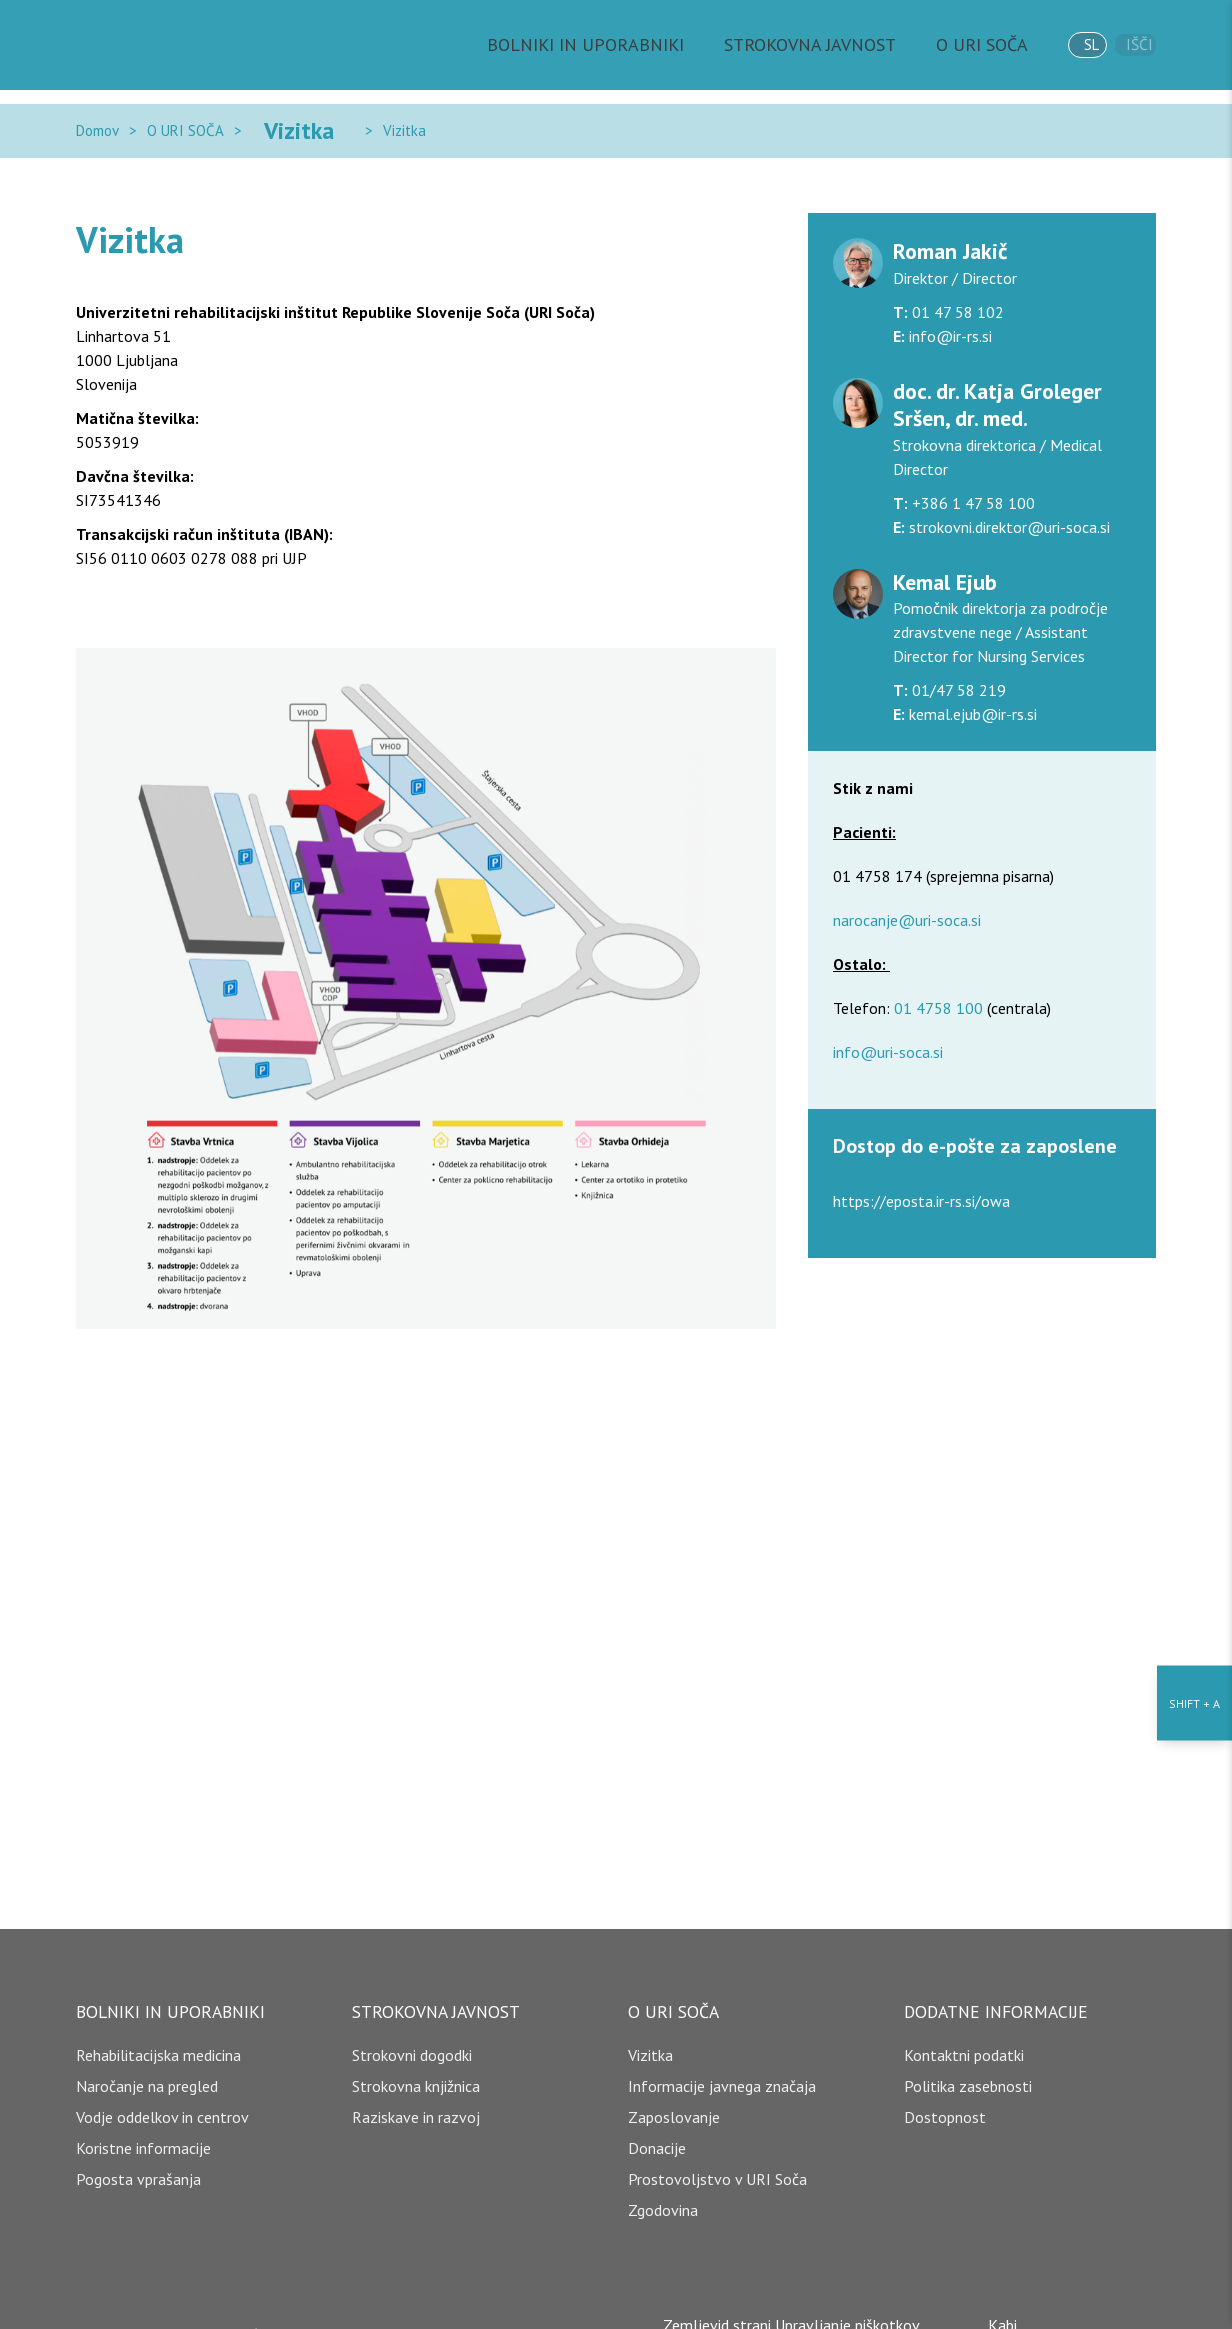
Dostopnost (945, 2093)
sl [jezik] (1069, 44)
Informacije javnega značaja (722, 2062)
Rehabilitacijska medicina (158, 2031)
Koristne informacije (143, 2124)
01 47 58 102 (956, 288)
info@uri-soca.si (888, 1028)
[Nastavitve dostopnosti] (1194, 1164)
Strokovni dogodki (412, 2031)
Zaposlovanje (674, 2093)
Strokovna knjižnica (416, 2062)
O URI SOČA (967, 45)
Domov (97, 118)
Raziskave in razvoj (416, 2093)
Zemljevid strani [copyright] (708, 2301)
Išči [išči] (1134, 45)
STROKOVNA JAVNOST (818, 45)
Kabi (1011, 2301)
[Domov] (166, 45)
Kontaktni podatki (964, 2031)
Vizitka (276, 118)
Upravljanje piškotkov (847, 2301)
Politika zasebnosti (968, 2062)
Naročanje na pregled (147, 2062)
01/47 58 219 (957, 666)
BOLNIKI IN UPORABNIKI (629, 45)
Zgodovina (663, 2186)
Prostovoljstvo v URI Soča (717, 2155)
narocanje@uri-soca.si (907, 896)
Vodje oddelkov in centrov (162, 2093)
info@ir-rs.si (948, 312)
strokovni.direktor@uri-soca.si (1007, 503)
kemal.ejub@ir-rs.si (971, 690)
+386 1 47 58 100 (971, 479)
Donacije (657, 2124)
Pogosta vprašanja (138, 2155)
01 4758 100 (938, 984)
